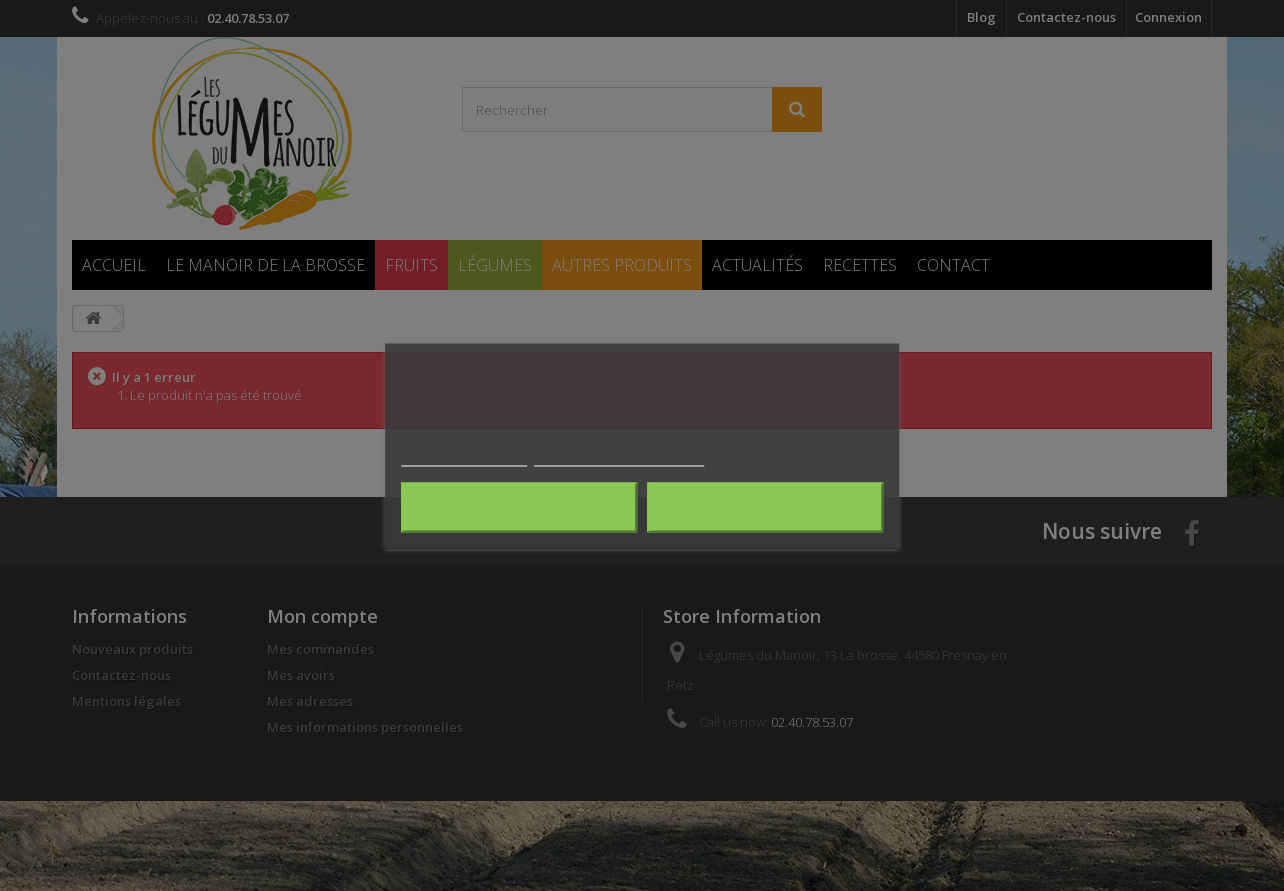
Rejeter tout (519, 507)
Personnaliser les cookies (619, 456)
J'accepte (764, 507)
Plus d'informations (464, 456)
